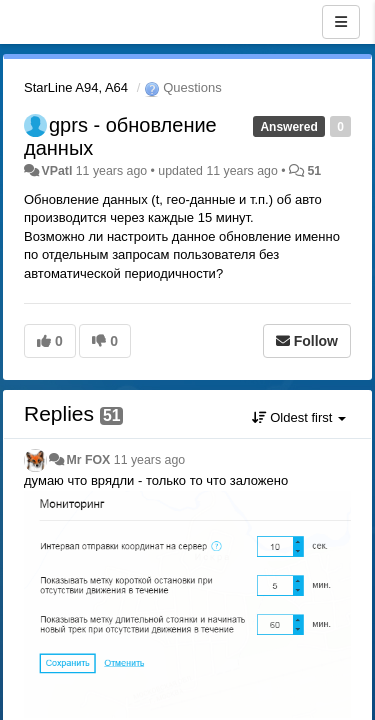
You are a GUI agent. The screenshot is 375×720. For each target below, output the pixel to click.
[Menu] (341, 22)
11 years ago (149, 460)
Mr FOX (88, 460)
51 (314, 171)
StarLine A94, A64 (76, 87)
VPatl (56, 171)
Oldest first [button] (299, 417)
